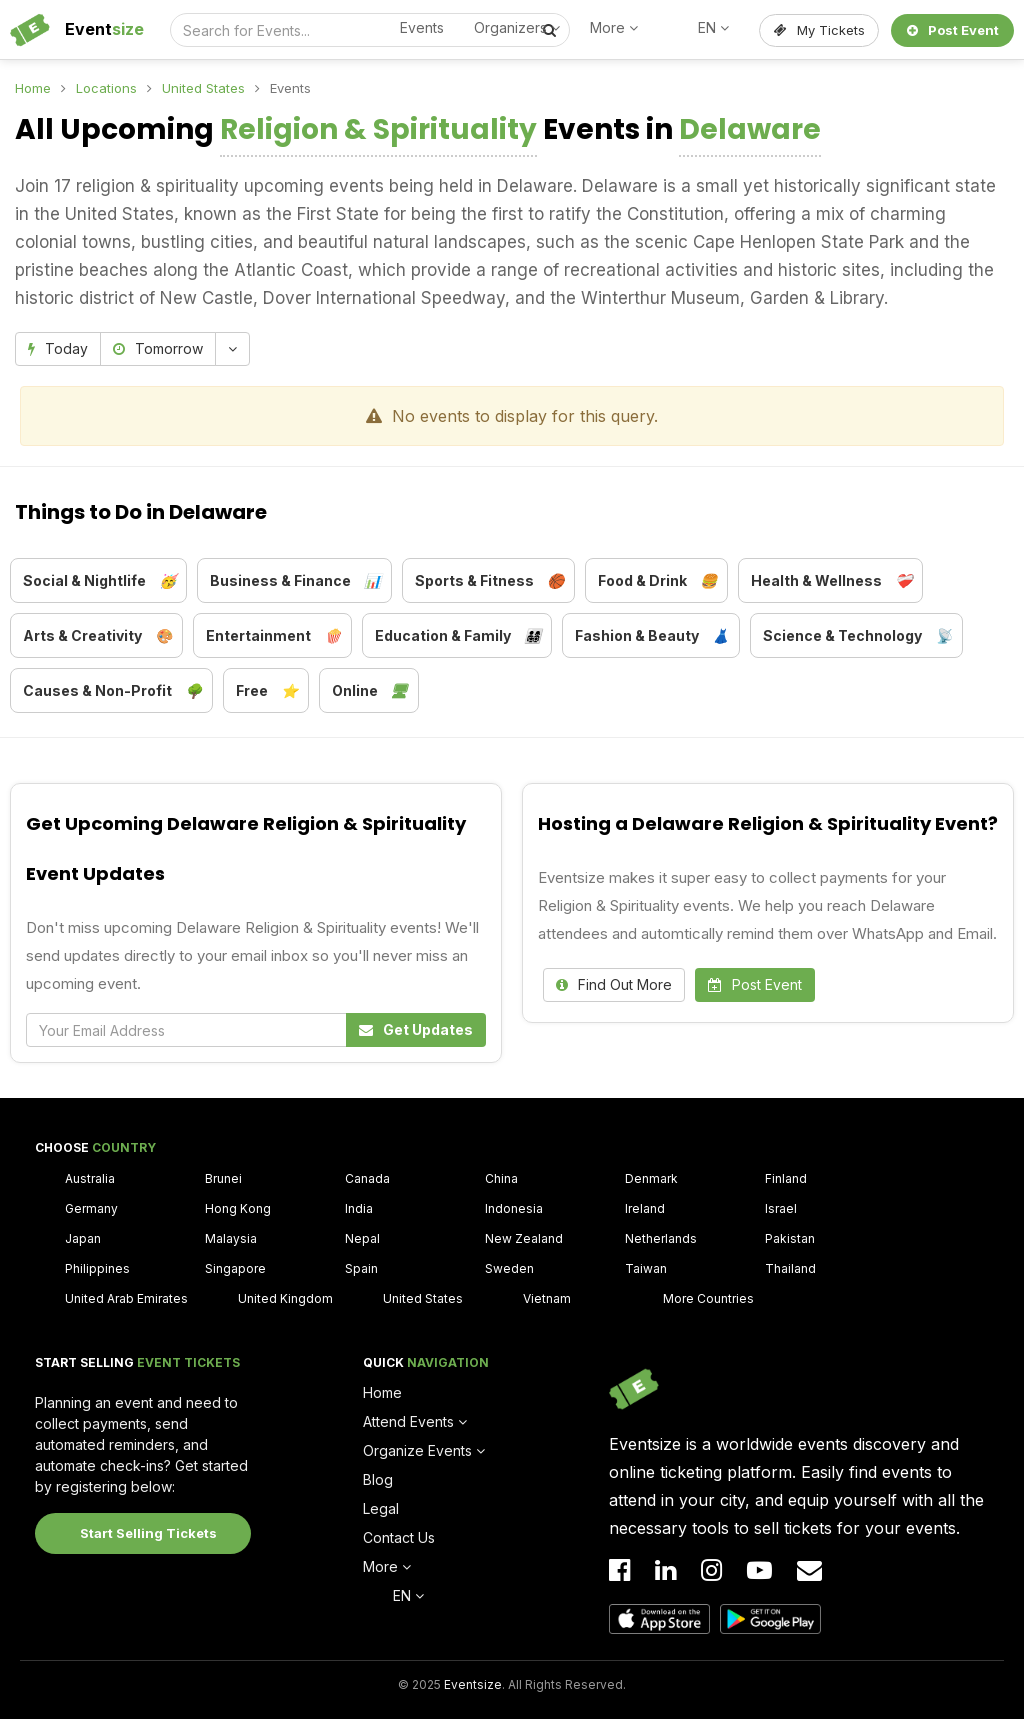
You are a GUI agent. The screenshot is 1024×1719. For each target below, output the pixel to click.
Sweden (509, 1268)
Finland (786, 1178)
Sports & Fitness (489, 581)
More (614, 27)
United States (203, 88)
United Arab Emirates (126, 1298)
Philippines (97, 1268)
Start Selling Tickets (148, 1533)
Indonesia (514, 1208)
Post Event (953, 30)
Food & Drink (657, 581)
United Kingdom (285, 1298)
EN (713, 27)
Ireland (645, 1208)
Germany (91, 1208)
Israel (781, 1208)
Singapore (235, 1268)
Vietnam (547, 1298)
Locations (106, 88)
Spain (361, 1268)
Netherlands (661, 1238)
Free (267, 691)
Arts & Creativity (97, 636)
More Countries (708, 1298)
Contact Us (399, 1537)
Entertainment (273, 636)
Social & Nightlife (99, 581)
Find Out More (614, 984)
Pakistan (790, 1238)
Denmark (651, 1178)
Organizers (517, 27)
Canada (367, 1178)
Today (58, 348)
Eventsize (473, 1684)
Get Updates (416, 1029)
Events (422, 27)
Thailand (790, 1268)
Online (370, 691)
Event (104, 29)
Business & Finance (295, 581)
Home (33, 88)
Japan (83, 1238)
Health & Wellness (831, 581)
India (359, 1208)
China (501, 1178)
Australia (90, 1178)
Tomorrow (158, 348)
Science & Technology (857, 636)
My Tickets (819, 30)
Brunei (223, 1178)
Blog (378, 1479)
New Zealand (524, 1238)
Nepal (362, 1238)
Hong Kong (238, 1208)
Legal (381, 1508)
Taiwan (646, 1268)
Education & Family (458, 636)
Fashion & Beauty (652, 636)
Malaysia (231, 1238)
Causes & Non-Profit (112, 691)
